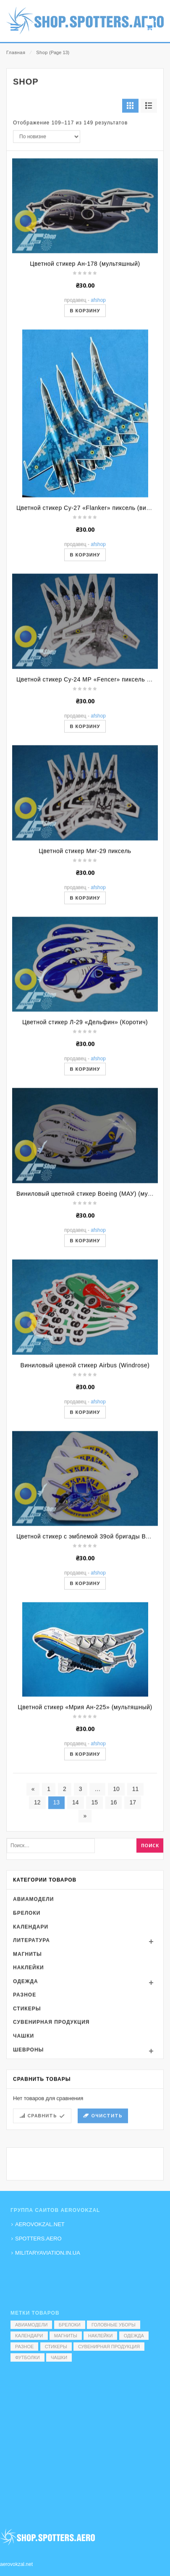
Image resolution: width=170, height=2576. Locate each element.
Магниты (27, 2036)
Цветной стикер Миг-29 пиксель (85, 933)
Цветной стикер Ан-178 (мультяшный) (85, 346)
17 (132, 1885)
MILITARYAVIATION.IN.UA (47, 2253)
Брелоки (26, 1995)
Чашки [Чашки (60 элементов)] (59, 2357)
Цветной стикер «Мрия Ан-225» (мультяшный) (85, 1790)
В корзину (85, 393)
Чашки (23, 2119)
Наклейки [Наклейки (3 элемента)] (100, 2335)
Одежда (25, 2064)
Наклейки (28, 2050)
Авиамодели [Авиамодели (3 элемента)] (31, 2324)
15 (94, 1885)
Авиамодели (33, 1982)
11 (135, 1871)
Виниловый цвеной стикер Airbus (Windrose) (85, 1447)
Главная (15, 52)
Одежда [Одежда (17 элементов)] (134, 2335)
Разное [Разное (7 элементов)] (24, 2346)
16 (113, 1885)
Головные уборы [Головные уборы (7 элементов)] (114, 2324)
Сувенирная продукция (51, 2105)
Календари (30, 2009)
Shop (42, 52)
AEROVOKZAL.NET (40, 2224)
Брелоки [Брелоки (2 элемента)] (70, 2324)
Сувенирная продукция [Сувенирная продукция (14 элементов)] (109, 2346)
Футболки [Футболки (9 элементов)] (27, 2357)
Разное (24, 2078)
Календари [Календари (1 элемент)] (29, 2335)
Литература (31, 2023)
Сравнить (42, 2198)
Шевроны (28, 2132)
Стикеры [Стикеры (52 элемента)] (56, 2346)
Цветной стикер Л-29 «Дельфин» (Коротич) (85, 1105)
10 (116, 1871)
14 (75, 1885)
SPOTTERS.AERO (38, 2238)
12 (37, 1885)
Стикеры (27, 2091)
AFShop (98, 383)
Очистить (107, 2198)
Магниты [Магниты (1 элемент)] (65, 2335)
